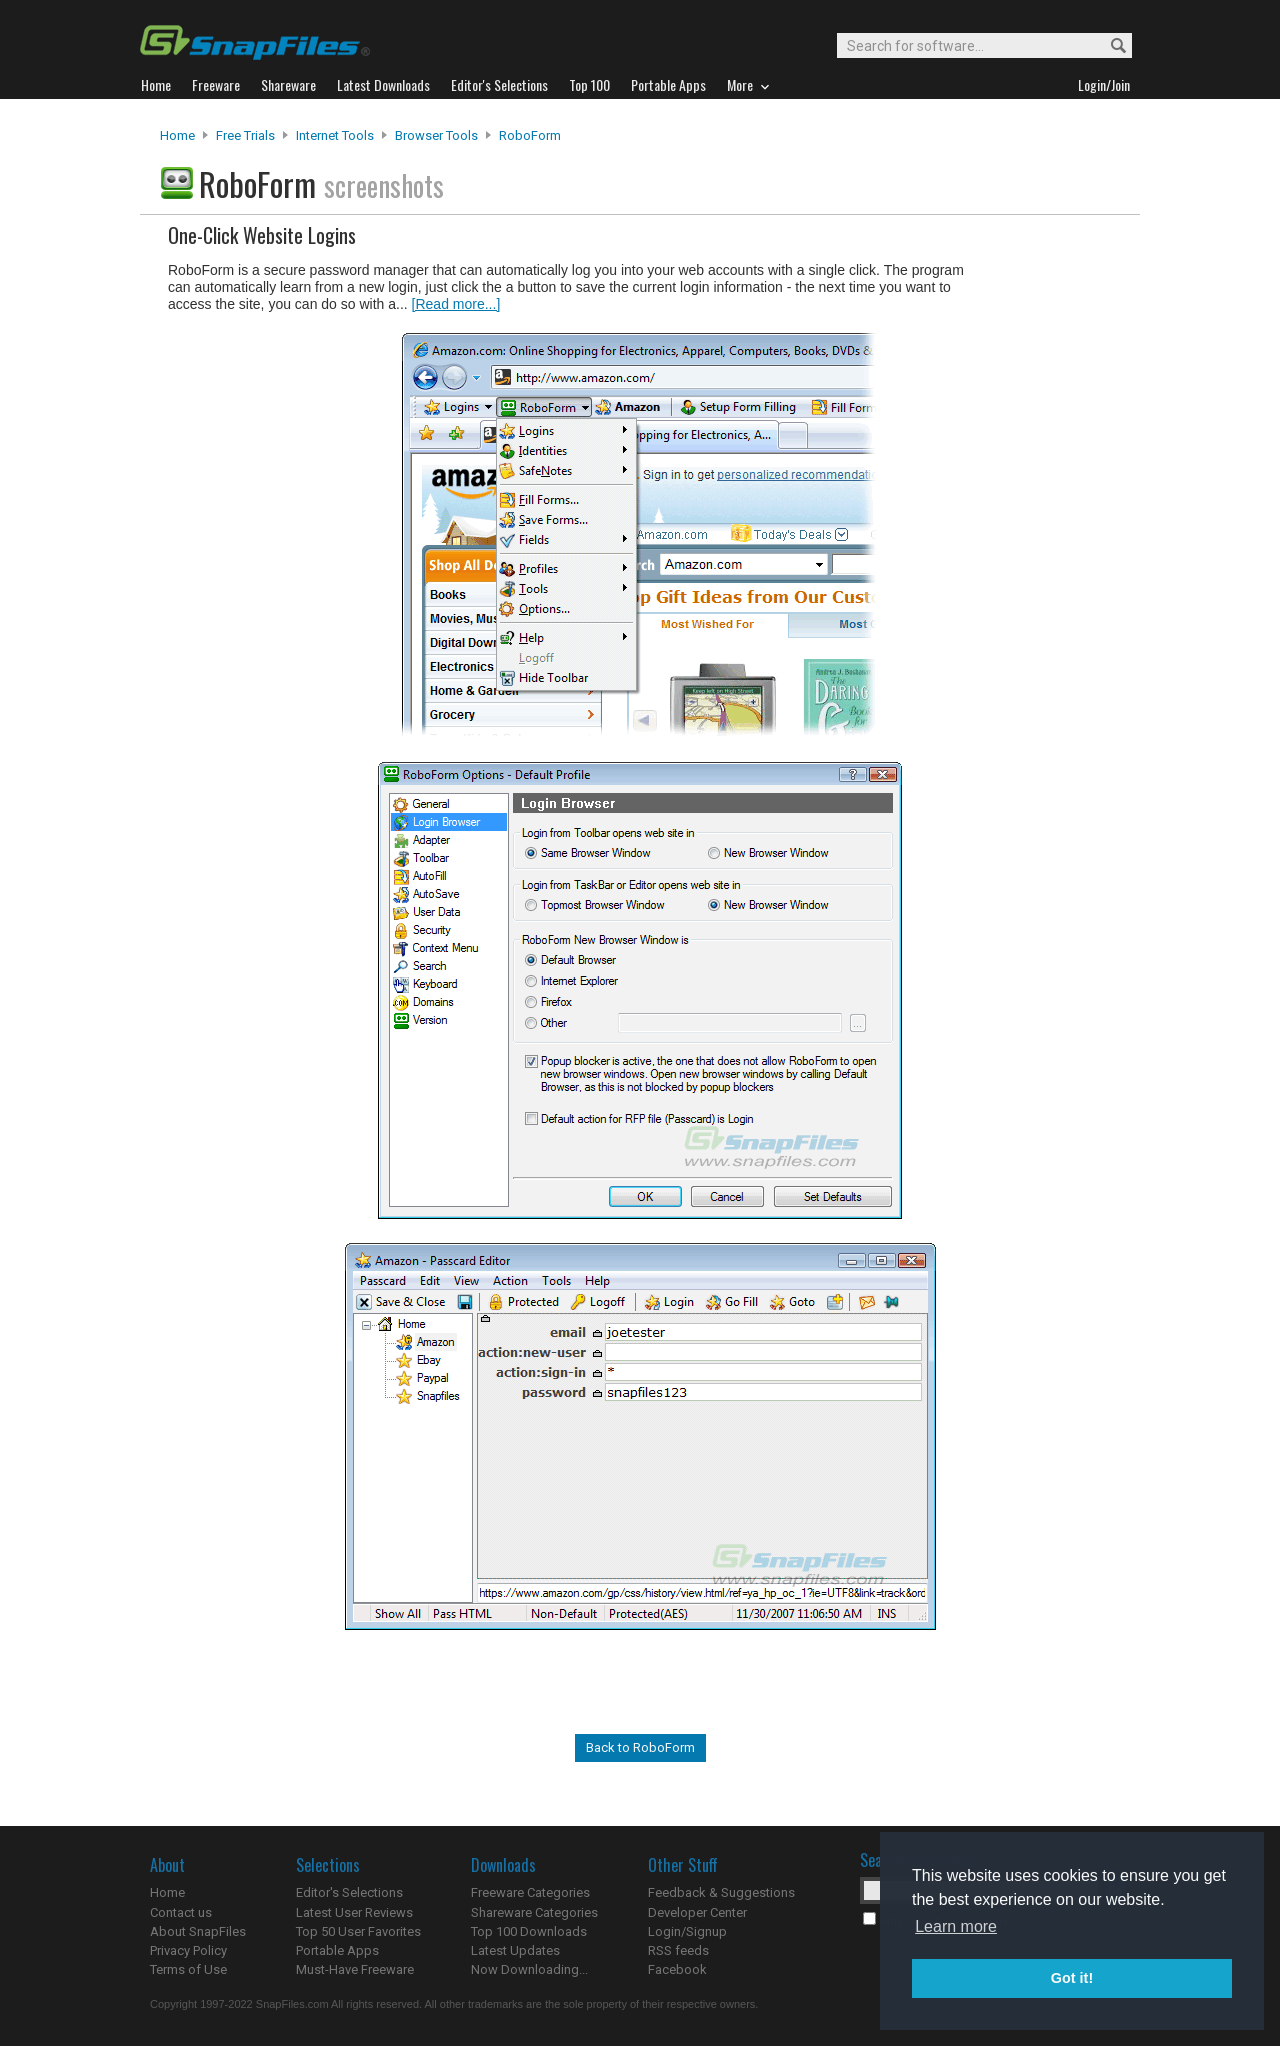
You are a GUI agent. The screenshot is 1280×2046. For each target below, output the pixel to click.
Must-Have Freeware (355, 1969)
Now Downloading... (529, 1969)
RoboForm (530, 135)
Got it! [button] (1072, 1978)
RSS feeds (678, 1950)
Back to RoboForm (640, 1747)
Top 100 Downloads (529, 1931)
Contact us (181, 1912)
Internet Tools (335, 135)
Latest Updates (515, 1950)
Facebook (677, 1969)
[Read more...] (456, 304)
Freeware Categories (530, 1892)
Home (177, 135)
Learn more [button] (956, 1926)
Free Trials (245, 135)
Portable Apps (337, 1950)
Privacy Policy (188, 1950)
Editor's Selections (349, 1892)
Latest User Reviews (354, 1912)
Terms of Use (188, 1969)
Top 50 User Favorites (358, 1931)
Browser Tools (436, 135)
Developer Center (697, 1912)
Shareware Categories (534, 1912)
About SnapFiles (198, 1931)
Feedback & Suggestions (721, 1892)
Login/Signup (687, 1931)
